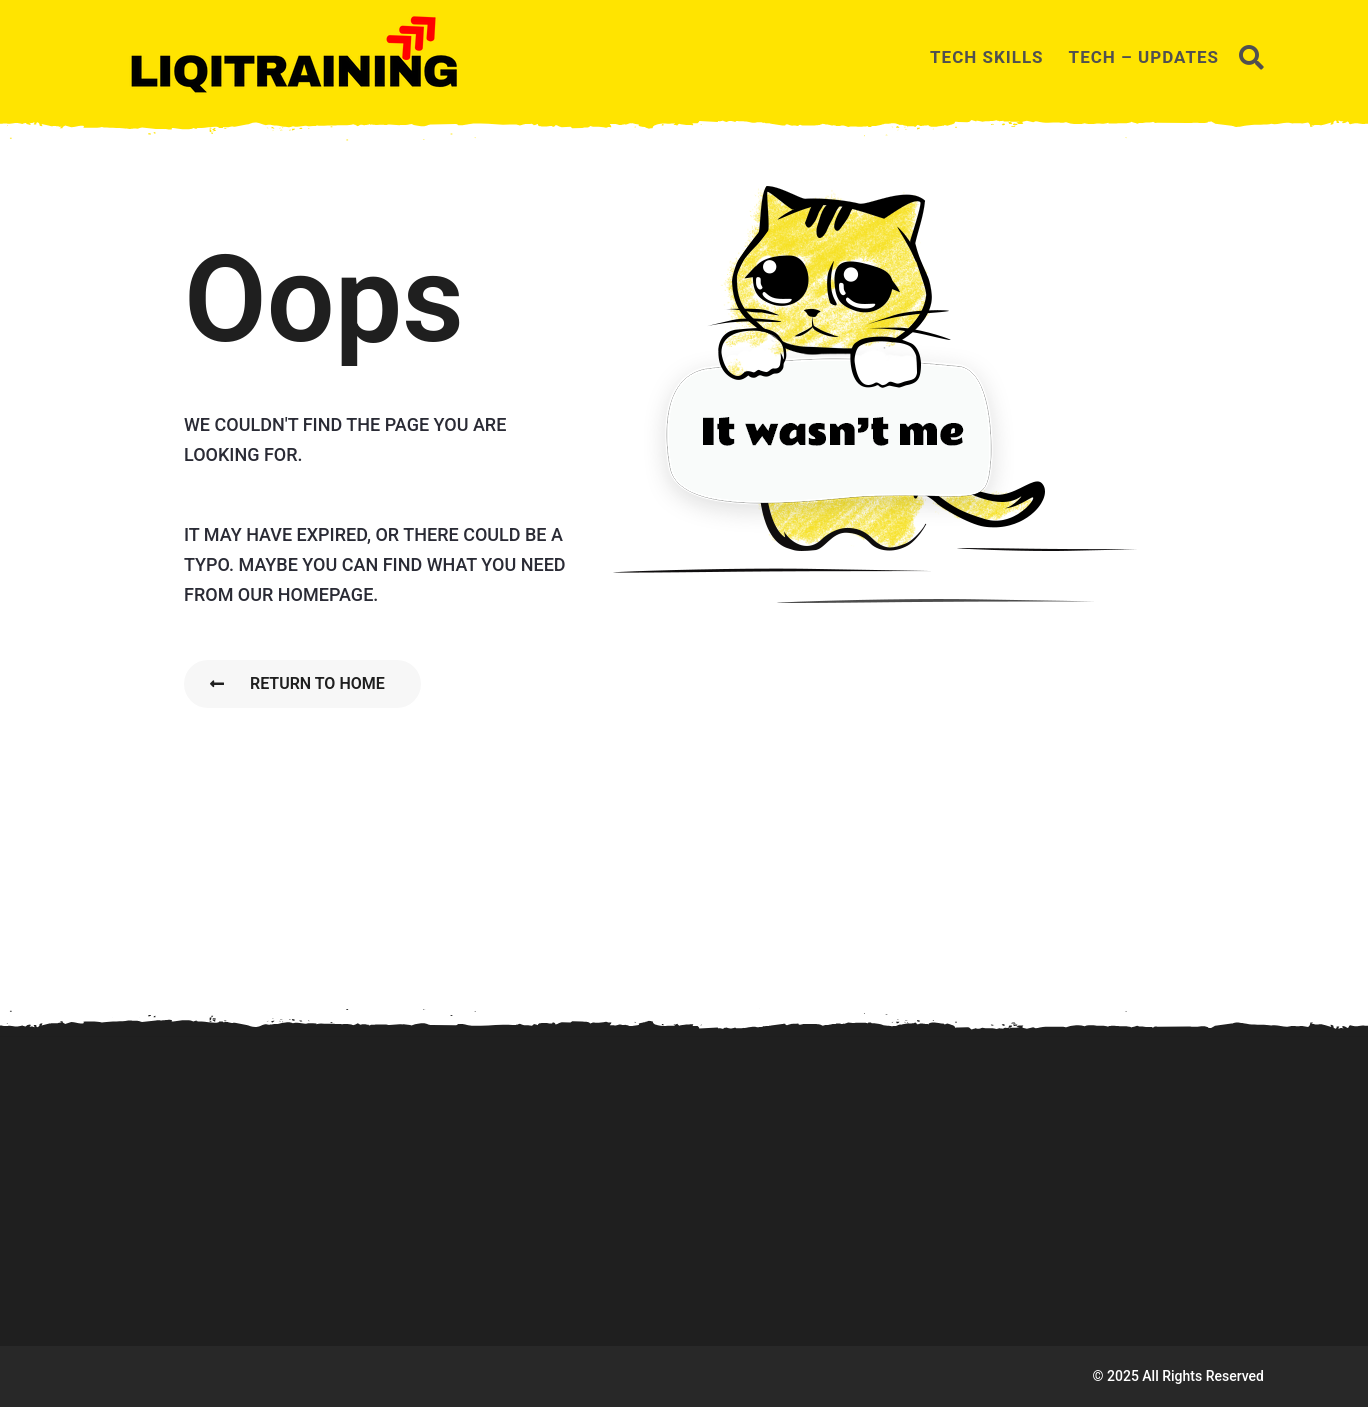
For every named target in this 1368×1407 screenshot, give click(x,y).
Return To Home (297, 683)
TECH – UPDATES (1144, 57)
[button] (1251, 57)
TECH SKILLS (987, 57)
